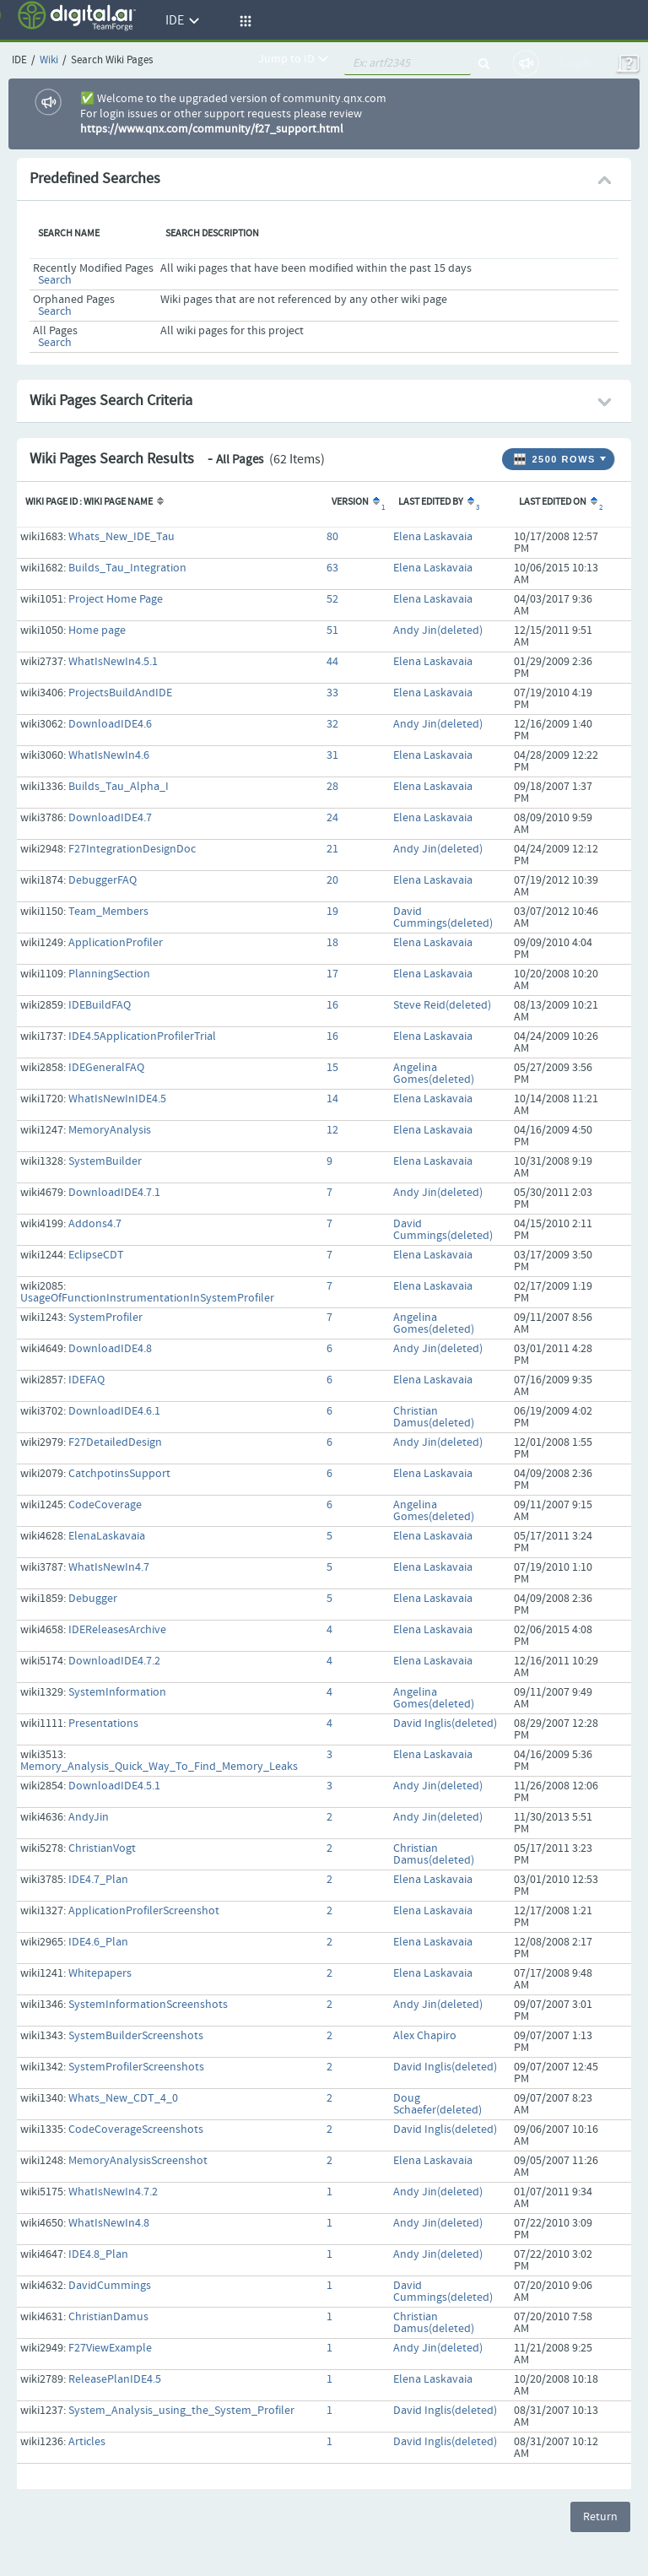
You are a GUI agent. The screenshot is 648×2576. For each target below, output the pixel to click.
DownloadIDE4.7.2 (114, 1661)
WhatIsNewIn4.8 (108, 2223)
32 (332, 724)
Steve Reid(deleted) (442, 1005)
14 (332, 1099)
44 (332, 661)
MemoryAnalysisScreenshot (138, 2160)
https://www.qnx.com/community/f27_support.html (211, 129)
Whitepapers (100, 1973)
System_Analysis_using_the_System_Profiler (181, 2410)
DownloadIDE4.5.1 (114, 1786)
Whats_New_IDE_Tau (121, 536)
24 (332, 817)
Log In (577, 63)
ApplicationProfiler (115, 942)
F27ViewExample (110, 2348)
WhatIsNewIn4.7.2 (113, 2192)
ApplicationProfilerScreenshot (143, 1910)
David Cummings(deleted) (443, 917)
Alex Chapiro (424, 2035)
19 (332, 911)
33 (332, 693)
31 (332, 755)
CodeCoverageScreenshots (135, 2129)
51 (332, 630)
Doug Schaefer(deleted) (437, 2104)
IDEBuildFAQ (99, 1005)
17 (332, 974)
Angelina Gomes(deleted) (433, 1073)
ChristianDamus (108, 2316)
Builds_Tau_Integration (127, 568)
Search (55, 280)
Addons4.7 (95, 1223)
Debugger (92, 1598)
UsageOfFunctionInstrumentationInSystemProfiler (147, 1298)
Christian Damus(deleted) (433, 1417)
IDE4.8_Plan (98, 2254)
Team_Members (108, 911)
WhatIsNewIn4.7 (108, 1567)
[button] (243, 21)
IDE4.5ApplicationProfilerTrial (142, 1036)
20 (332, 880)
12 (332, 1130)
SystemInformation (117, 1692)
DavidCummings (109, 2285)
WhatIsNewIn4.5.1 (113, 661)
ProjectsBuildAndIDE (120, 693)
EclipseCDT (96, 1255)
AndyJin (88, 1817)
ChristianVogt (102, 1848)
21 (332, 849)
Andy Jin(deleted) (438, 630)
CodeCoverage (105, 1505)
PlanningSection (109, 974)
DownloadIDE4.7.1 (114, 1192)
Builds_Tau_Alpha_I (118, 786)
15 (332, 1067)
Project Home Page (115, 599)
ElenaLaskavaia (106, 1536)
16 (332, 1005)
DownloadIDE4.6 (110, 724)
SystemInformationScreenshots (148, 2004)
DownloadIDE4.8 (110, 1348)
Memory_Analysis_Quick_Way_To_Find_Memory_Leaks (159, 1766)
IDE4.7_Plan (98, 1879)
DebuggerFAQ (102, 880)
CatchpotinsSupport (119, 1473)
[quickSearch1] (407, 63)
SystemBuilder (105, 1161)
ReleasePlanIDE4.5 (114, 2379)
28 (332, 786)
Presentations (103, 1723)
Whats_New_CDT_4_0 (123, 2098)
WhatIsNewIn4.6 (108, 755)
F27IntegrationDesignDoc (132, 849)
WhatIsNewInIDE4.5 (117, 1099)
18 (332, 942)
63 (332, 568)
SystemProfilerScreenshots (136, 2067)
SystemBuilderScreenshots (135, 2035)
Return (600, 2517)
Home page (97, 630)
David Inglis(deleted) (445, 1723)
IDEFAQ (86, 1380)
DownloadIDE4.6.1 (114, 1411)
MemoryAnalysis (109, 1130)
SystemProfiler (105, 1317)
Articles (86, 2441)
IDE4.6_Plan (98, 1942)
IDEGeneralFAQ (106, 1067)
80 (332, 536)
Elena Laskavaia (432, 536)
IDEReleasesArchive (117, 1629)
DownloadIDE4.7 (110, 817)
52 (332, 599)
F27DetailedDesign (115, 1442)
